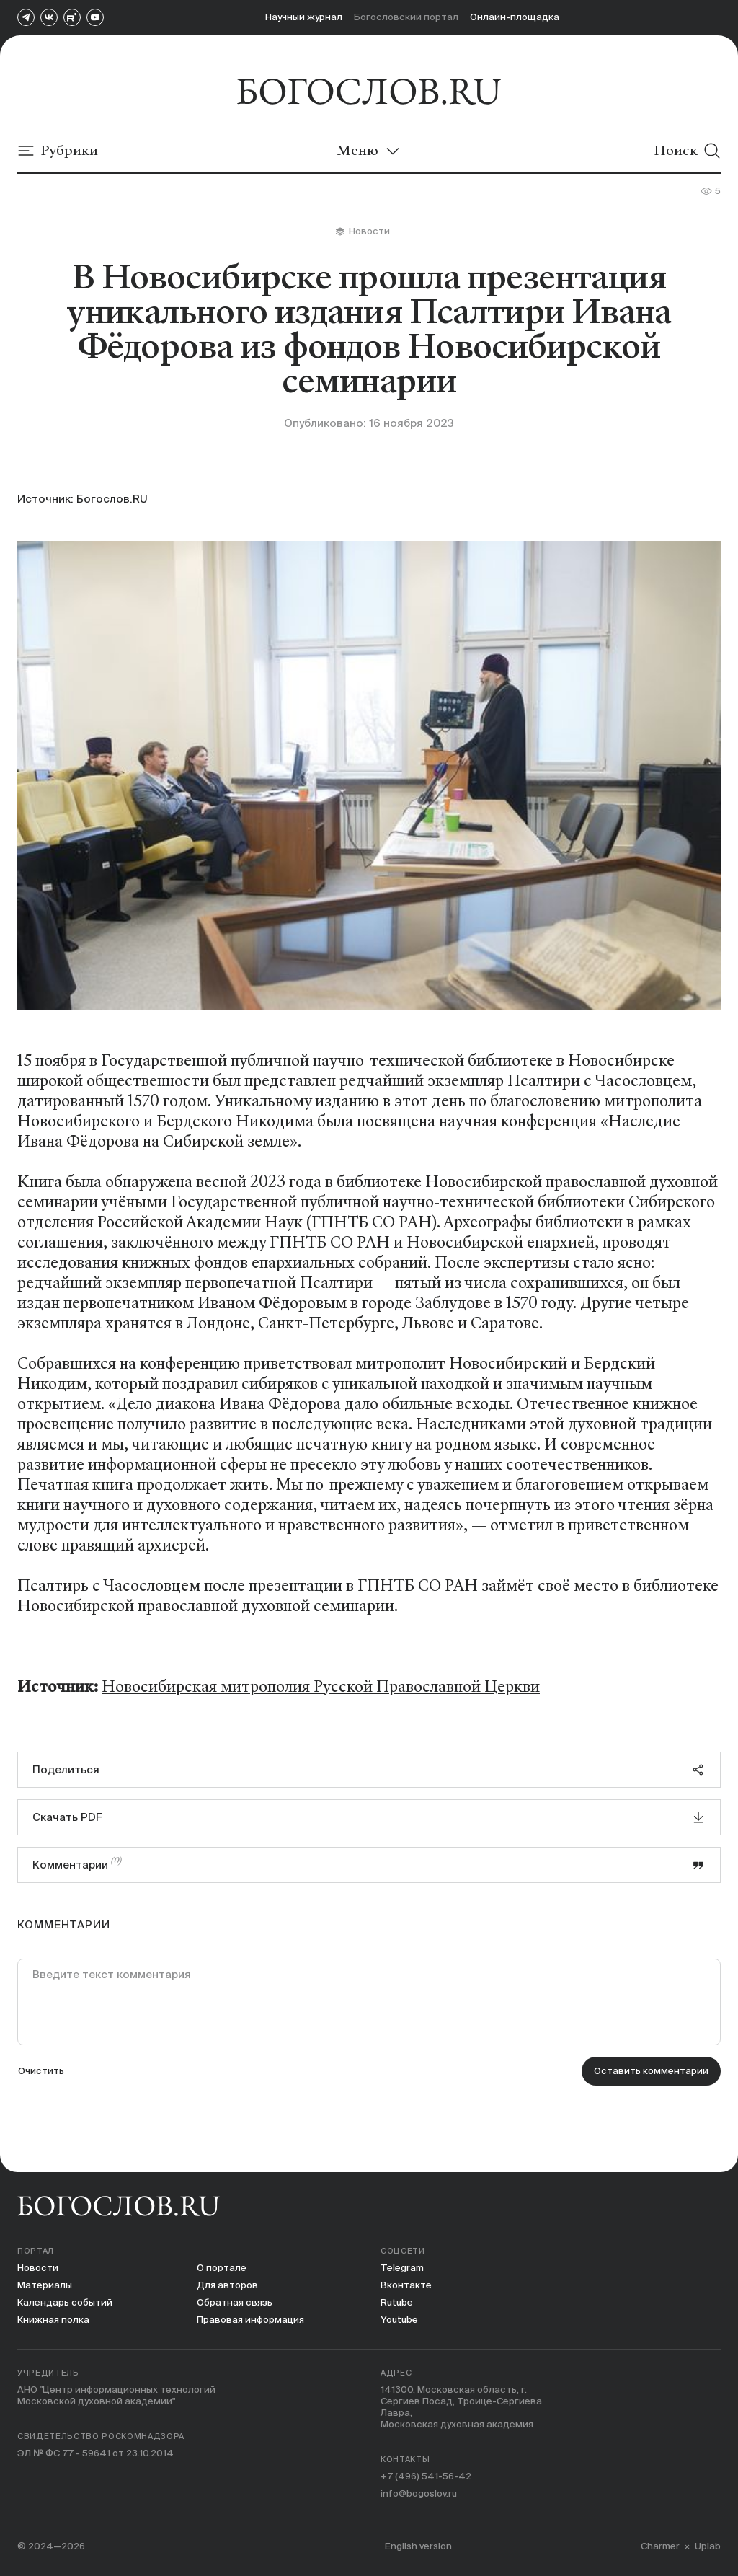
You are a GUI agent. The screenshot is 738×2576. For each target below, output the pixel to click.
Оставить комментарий (651, 2070)
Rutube (397, 2302)
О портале (221, 2267)
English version (418, 2546)
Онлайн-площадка (514, 17)
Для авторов (227, 2285)
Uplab (708, 2546)
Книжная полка (53, 2319)
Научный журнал (303, 17)
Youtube (399, 2319)
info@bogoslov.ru (419, 2493)
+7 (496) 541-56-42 (426, 2476)
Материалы (44, 2285)
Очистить (41, 2070)
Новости (37, 2267)
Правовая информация (250, 2319)
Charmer (660, 2546)
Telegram (402, 2267)
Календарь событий (64, 2302)
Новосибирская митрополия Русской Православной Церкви (321, 1687)
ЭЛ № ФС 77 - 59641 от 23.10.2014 (95, 2453)
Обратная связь (234, 2302)
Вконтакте (406, 2285)
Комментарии (369, 1863)
